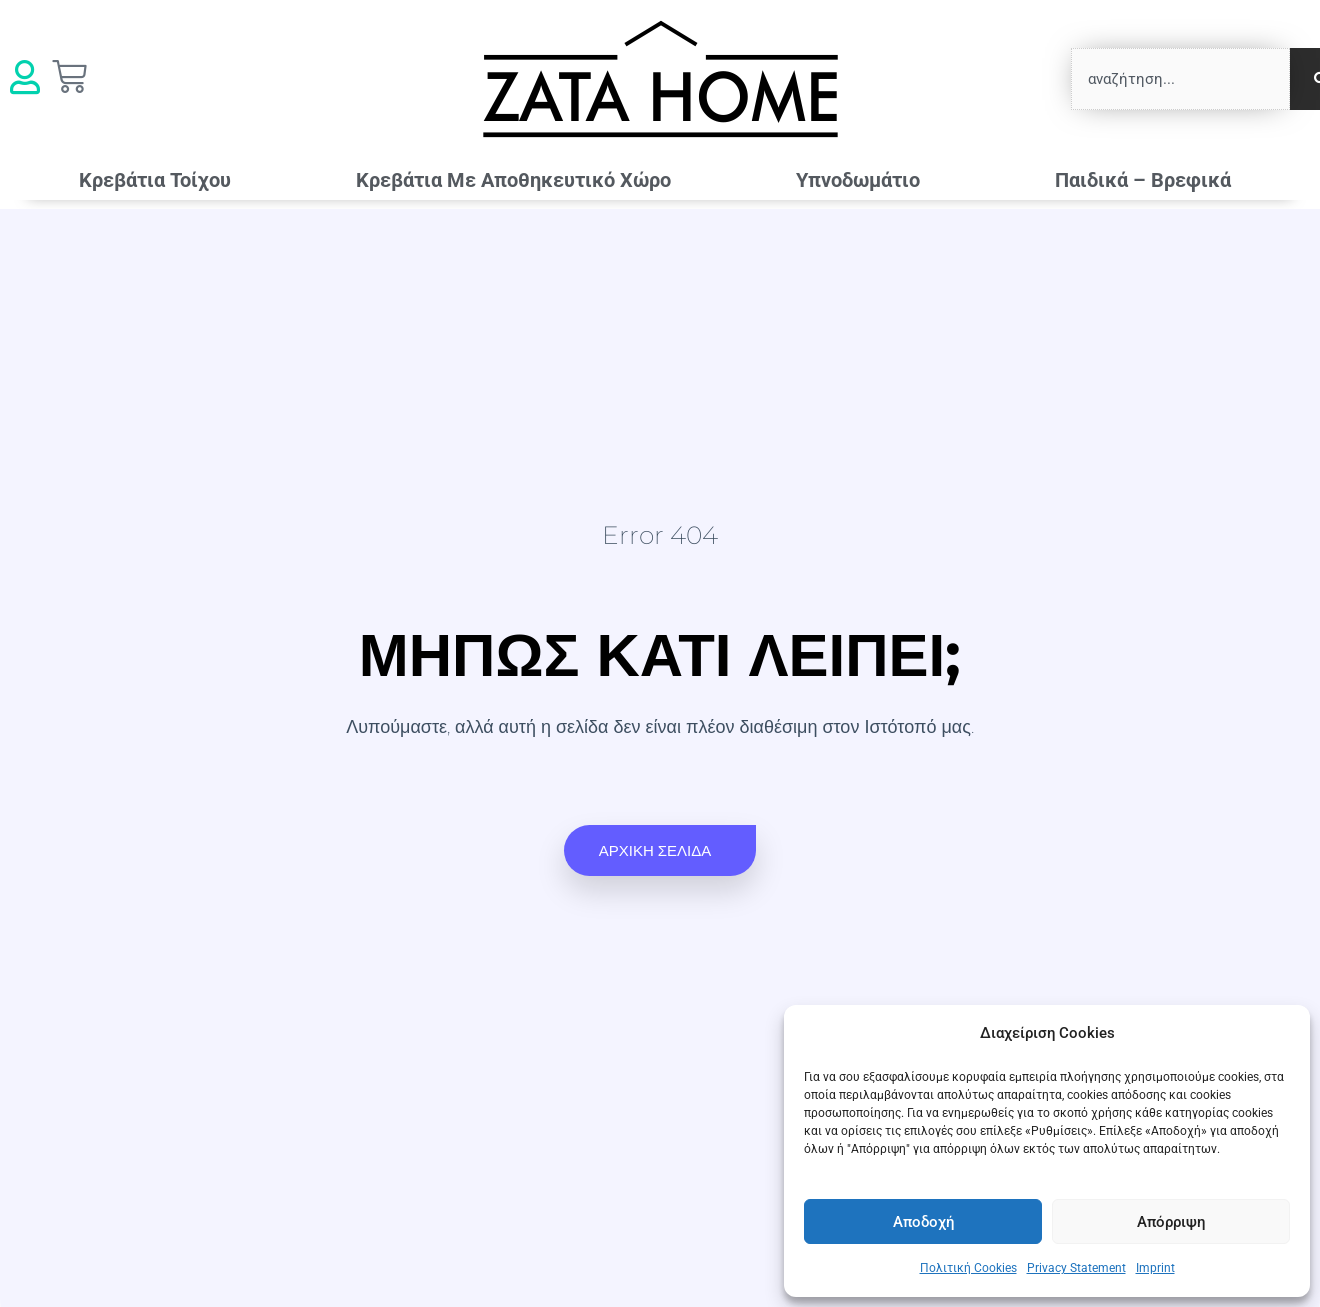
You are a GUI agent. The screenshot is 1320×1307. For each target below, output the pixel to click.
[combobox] (1180, 79)
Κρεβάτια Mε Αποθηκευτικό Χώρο (513, 180)
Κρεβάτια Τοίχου (155, 180)
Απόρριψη (1171, 1222)
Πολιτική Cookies (968, 1268)
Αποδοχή (923, 1222)
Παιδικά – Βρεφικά (1148, 180)
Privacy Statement (1076, 1268)
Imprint (1155, 1268)
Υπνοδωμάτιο (863, 180)
